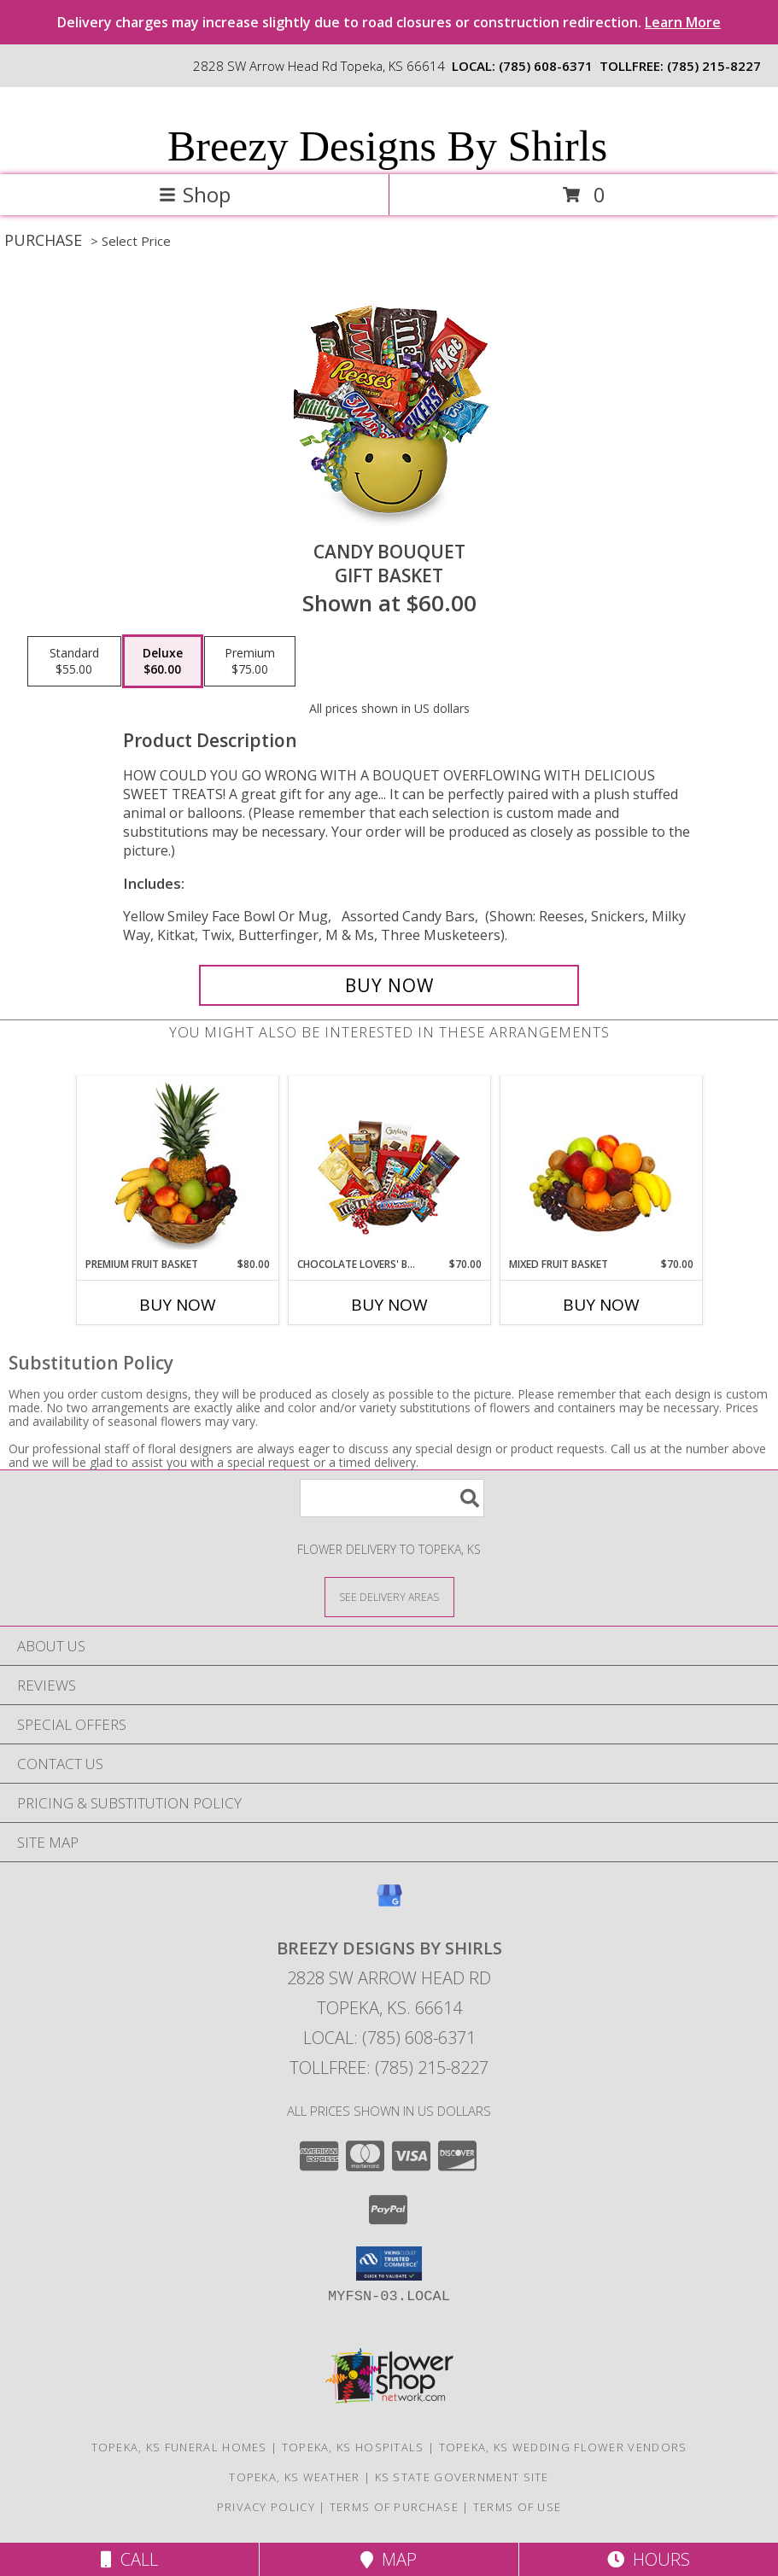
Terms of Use (517, 2507)
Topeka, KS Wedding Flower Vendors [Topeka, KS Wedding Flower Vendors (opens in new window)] (563, 2447)
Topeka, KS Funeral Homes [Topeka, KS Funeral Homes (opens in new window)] (179, 2447)
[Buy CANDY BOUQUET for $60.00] (389, 985)
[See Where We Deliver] (389, 1596)
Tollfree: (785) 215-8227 (389, 2067)
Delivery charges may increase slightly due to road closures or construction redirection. (389, 22)
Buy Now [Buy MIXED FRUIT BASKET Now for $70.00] (601, 1305)
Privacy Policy (266, 2507)
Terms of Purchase (394, 2507)
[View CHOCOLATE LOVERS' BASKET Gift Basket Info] (389, 1166)
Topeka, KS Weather (294, 2477)
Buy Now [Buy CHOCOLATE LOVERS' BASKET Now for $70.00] (389, 1305)
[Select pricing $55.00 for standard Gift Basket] (74, 661)
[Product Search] (392, 1498)
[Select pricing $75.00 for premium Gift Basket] (250, 661)
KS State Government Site (462, 2477)
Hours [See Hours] (648, 2559)
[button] (389, 2263)
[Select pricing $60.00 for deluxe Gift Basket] (163, 661)
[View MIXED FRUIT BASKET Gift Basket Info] (600, 1166)
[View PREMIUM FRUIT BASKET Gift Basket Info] (177, 1166)
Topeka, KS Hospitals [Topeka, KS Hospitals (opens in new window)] (353, 2447)
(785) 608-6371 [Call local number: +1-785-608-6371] (546, 65)
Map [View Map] (388, 2559)
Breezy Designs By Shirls (387, 146)
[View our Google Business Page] (389, 1903)
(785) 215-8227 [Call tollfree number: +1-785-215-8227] (714, 65)
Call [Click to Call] (129, 2559)
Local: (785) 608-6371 (389, 2037)
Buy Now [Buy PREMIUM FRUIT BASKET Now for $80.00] (177, 1305)
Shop (195, 194)
